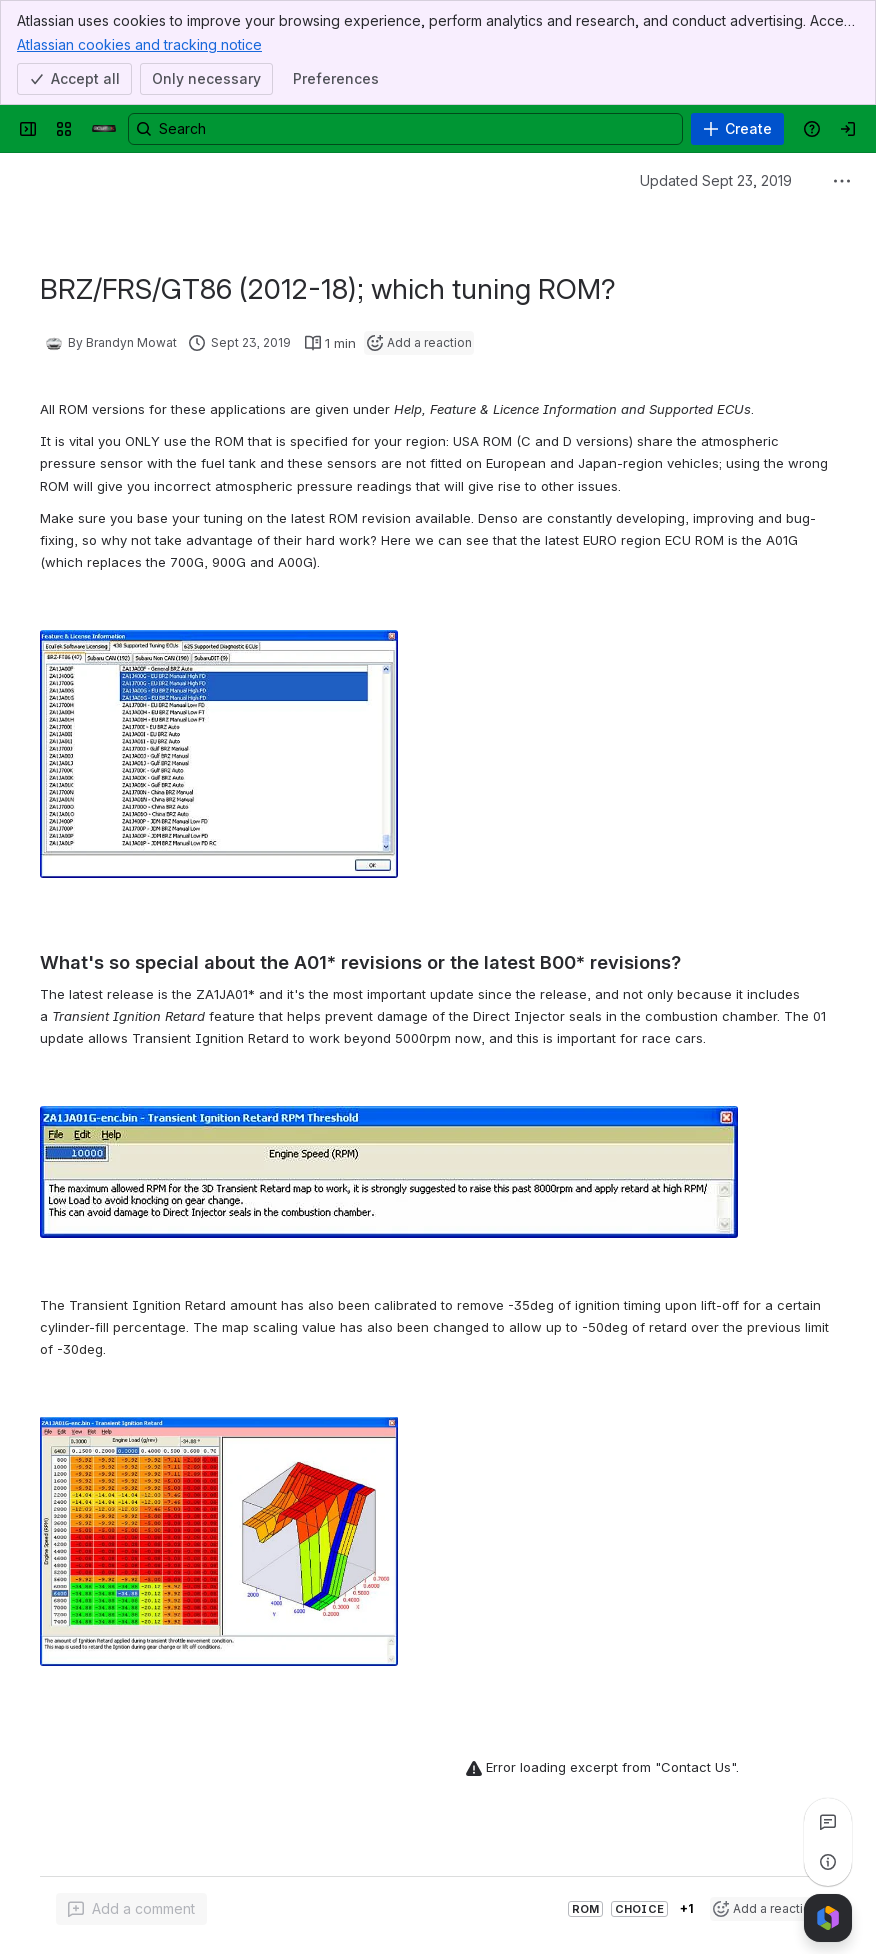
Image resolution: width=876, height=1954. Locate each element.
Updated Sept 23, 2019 (716, 180)
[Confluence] (104, 129)
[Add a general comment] (131, 1909)
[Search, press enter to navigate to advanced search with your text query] (405, 129)
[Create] (737, 129)
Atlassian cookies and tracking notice (139, 44)
